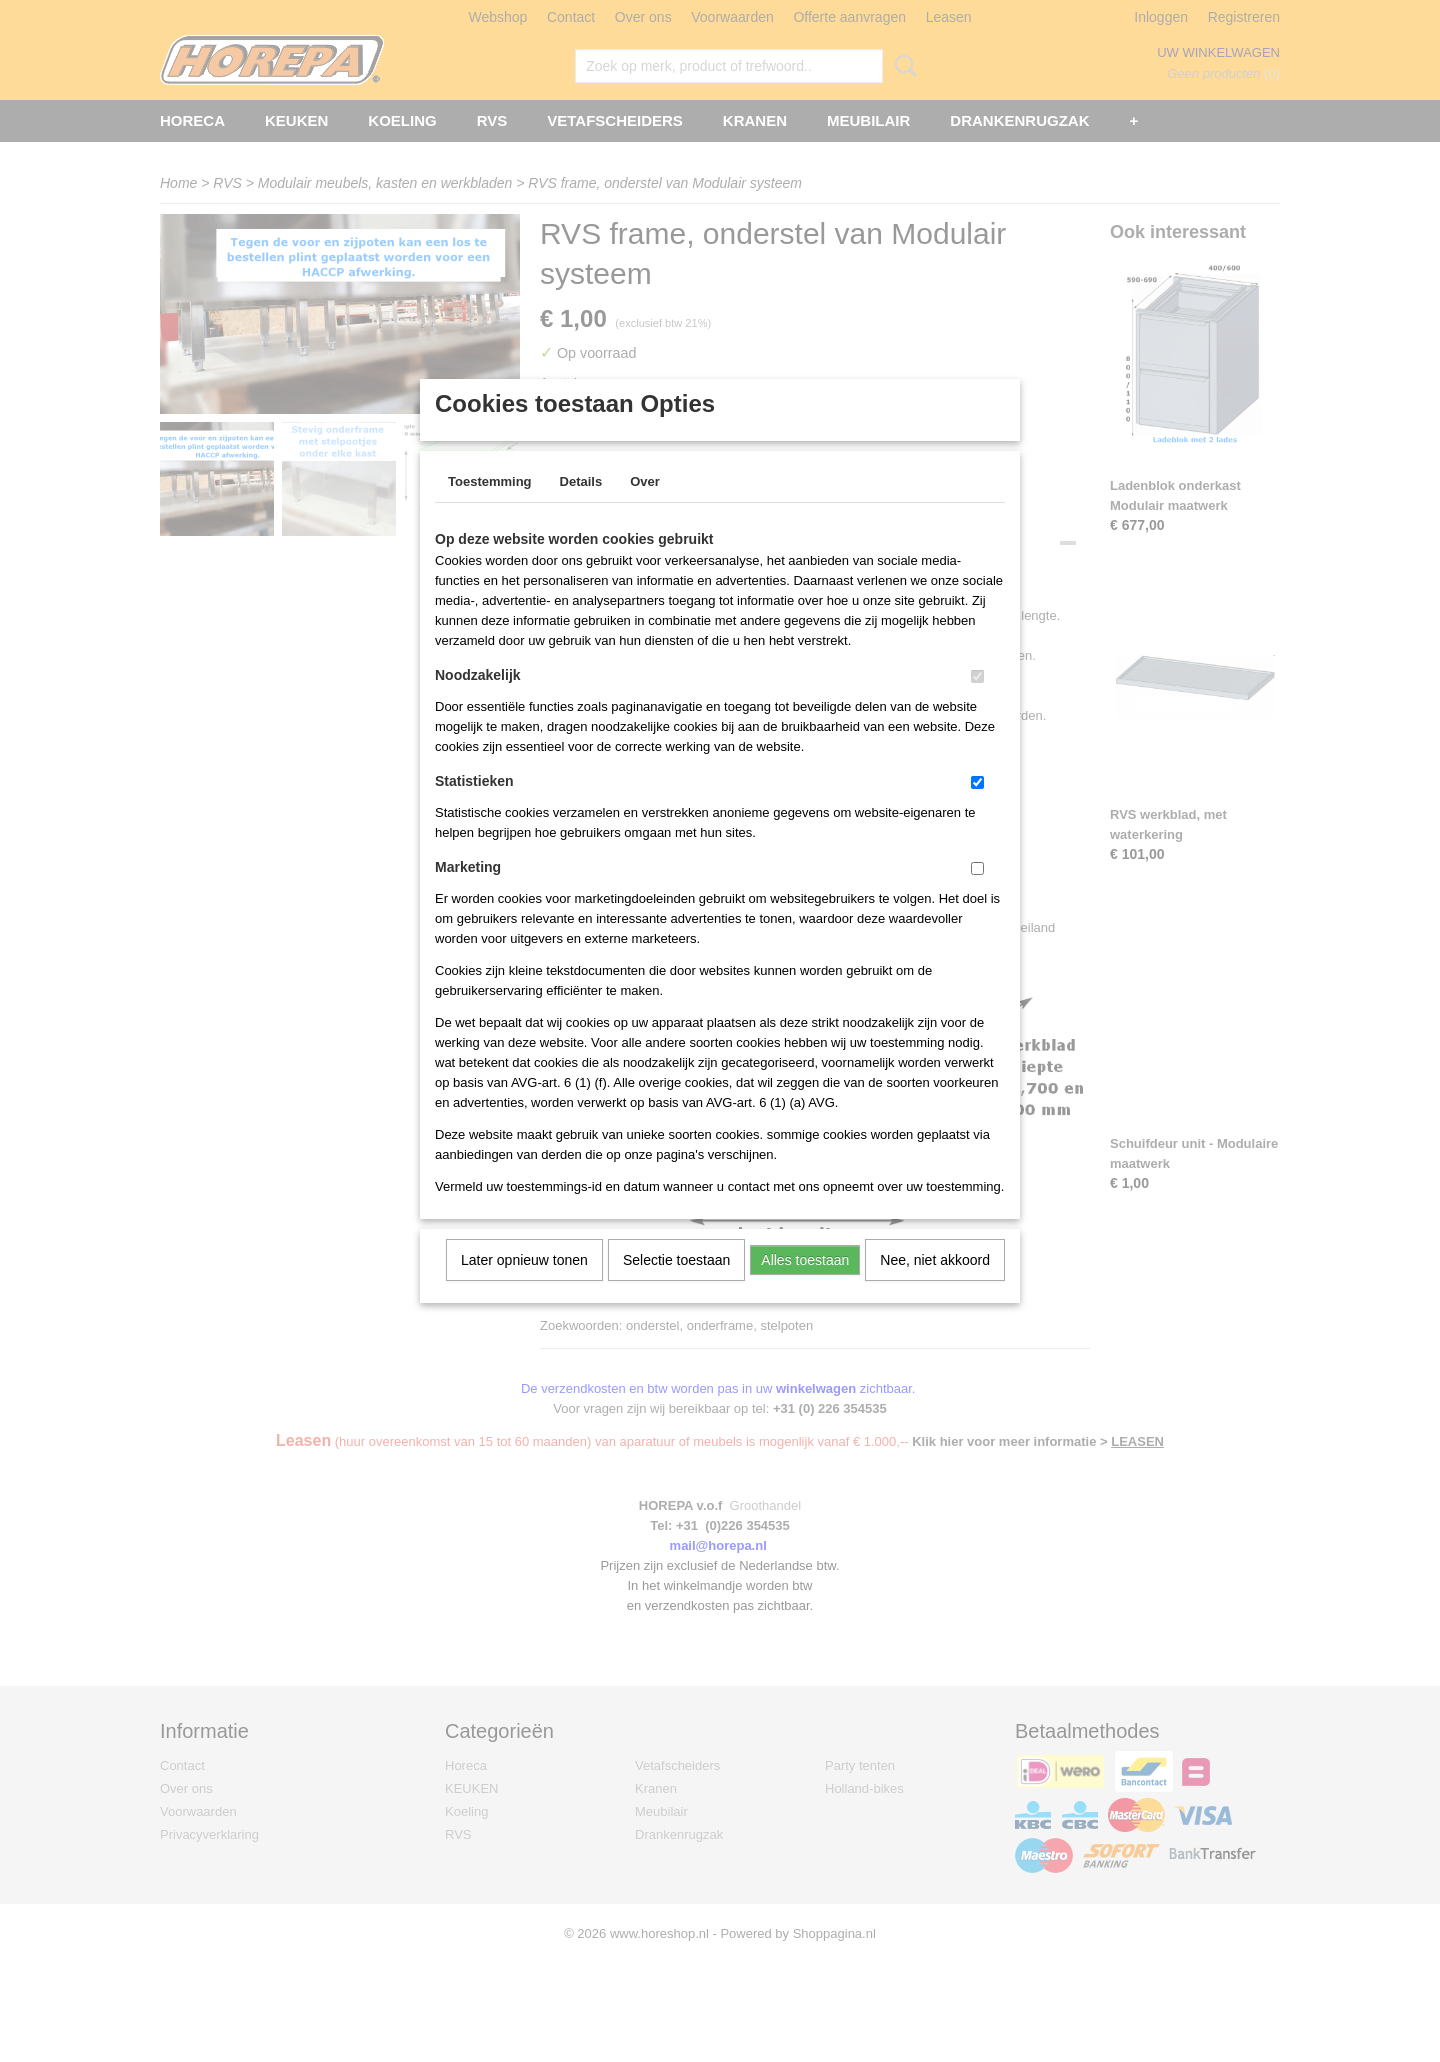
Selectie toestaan (676, 1286)
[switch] (977, 702)
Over (645, 507)
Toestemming (490, 507)
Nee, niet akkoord (935, 1286)
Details (581, 507)
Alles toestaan (805, 1286)
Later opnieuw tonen (524, 1286)
